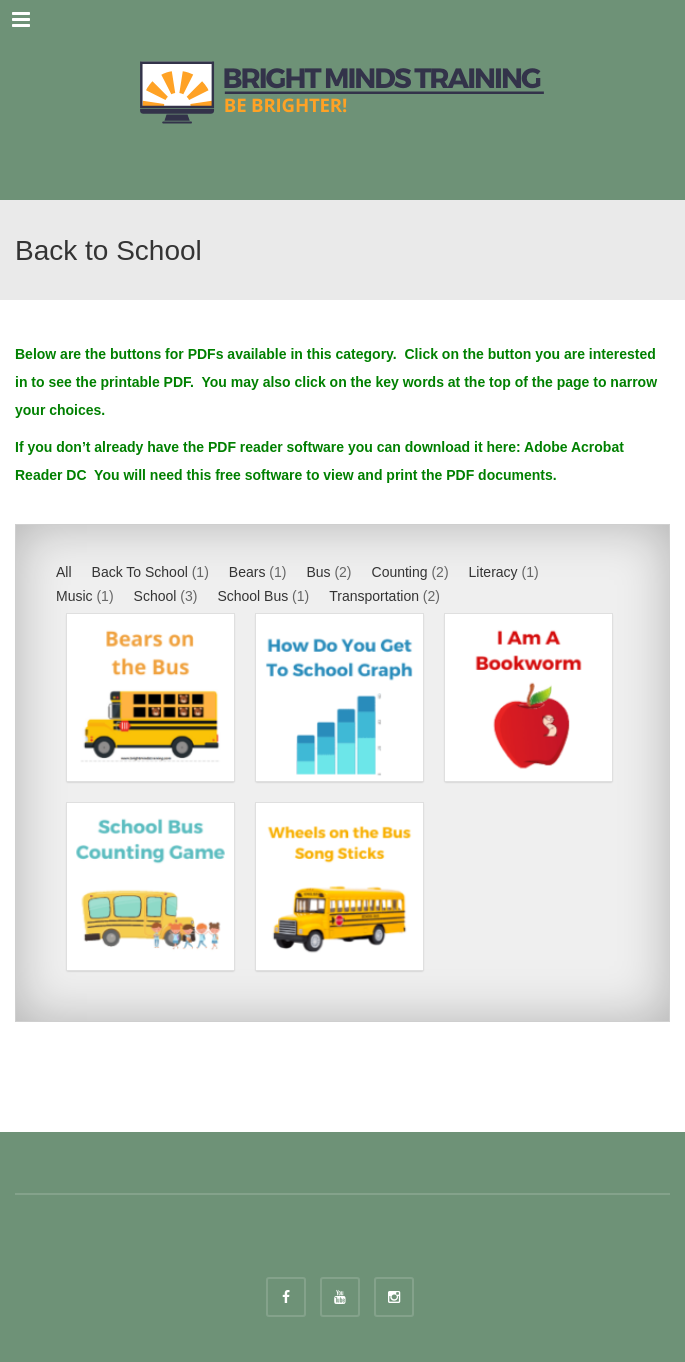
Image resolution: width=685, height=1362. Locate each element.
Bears (247, 572)
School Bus (252, 596)
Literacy (493, 572)
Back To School (140, 572)
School (155, 596)
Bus (318, 572)
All (64, 572)
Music (74, 596)
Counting (400, 572)
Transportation (374, 596)
